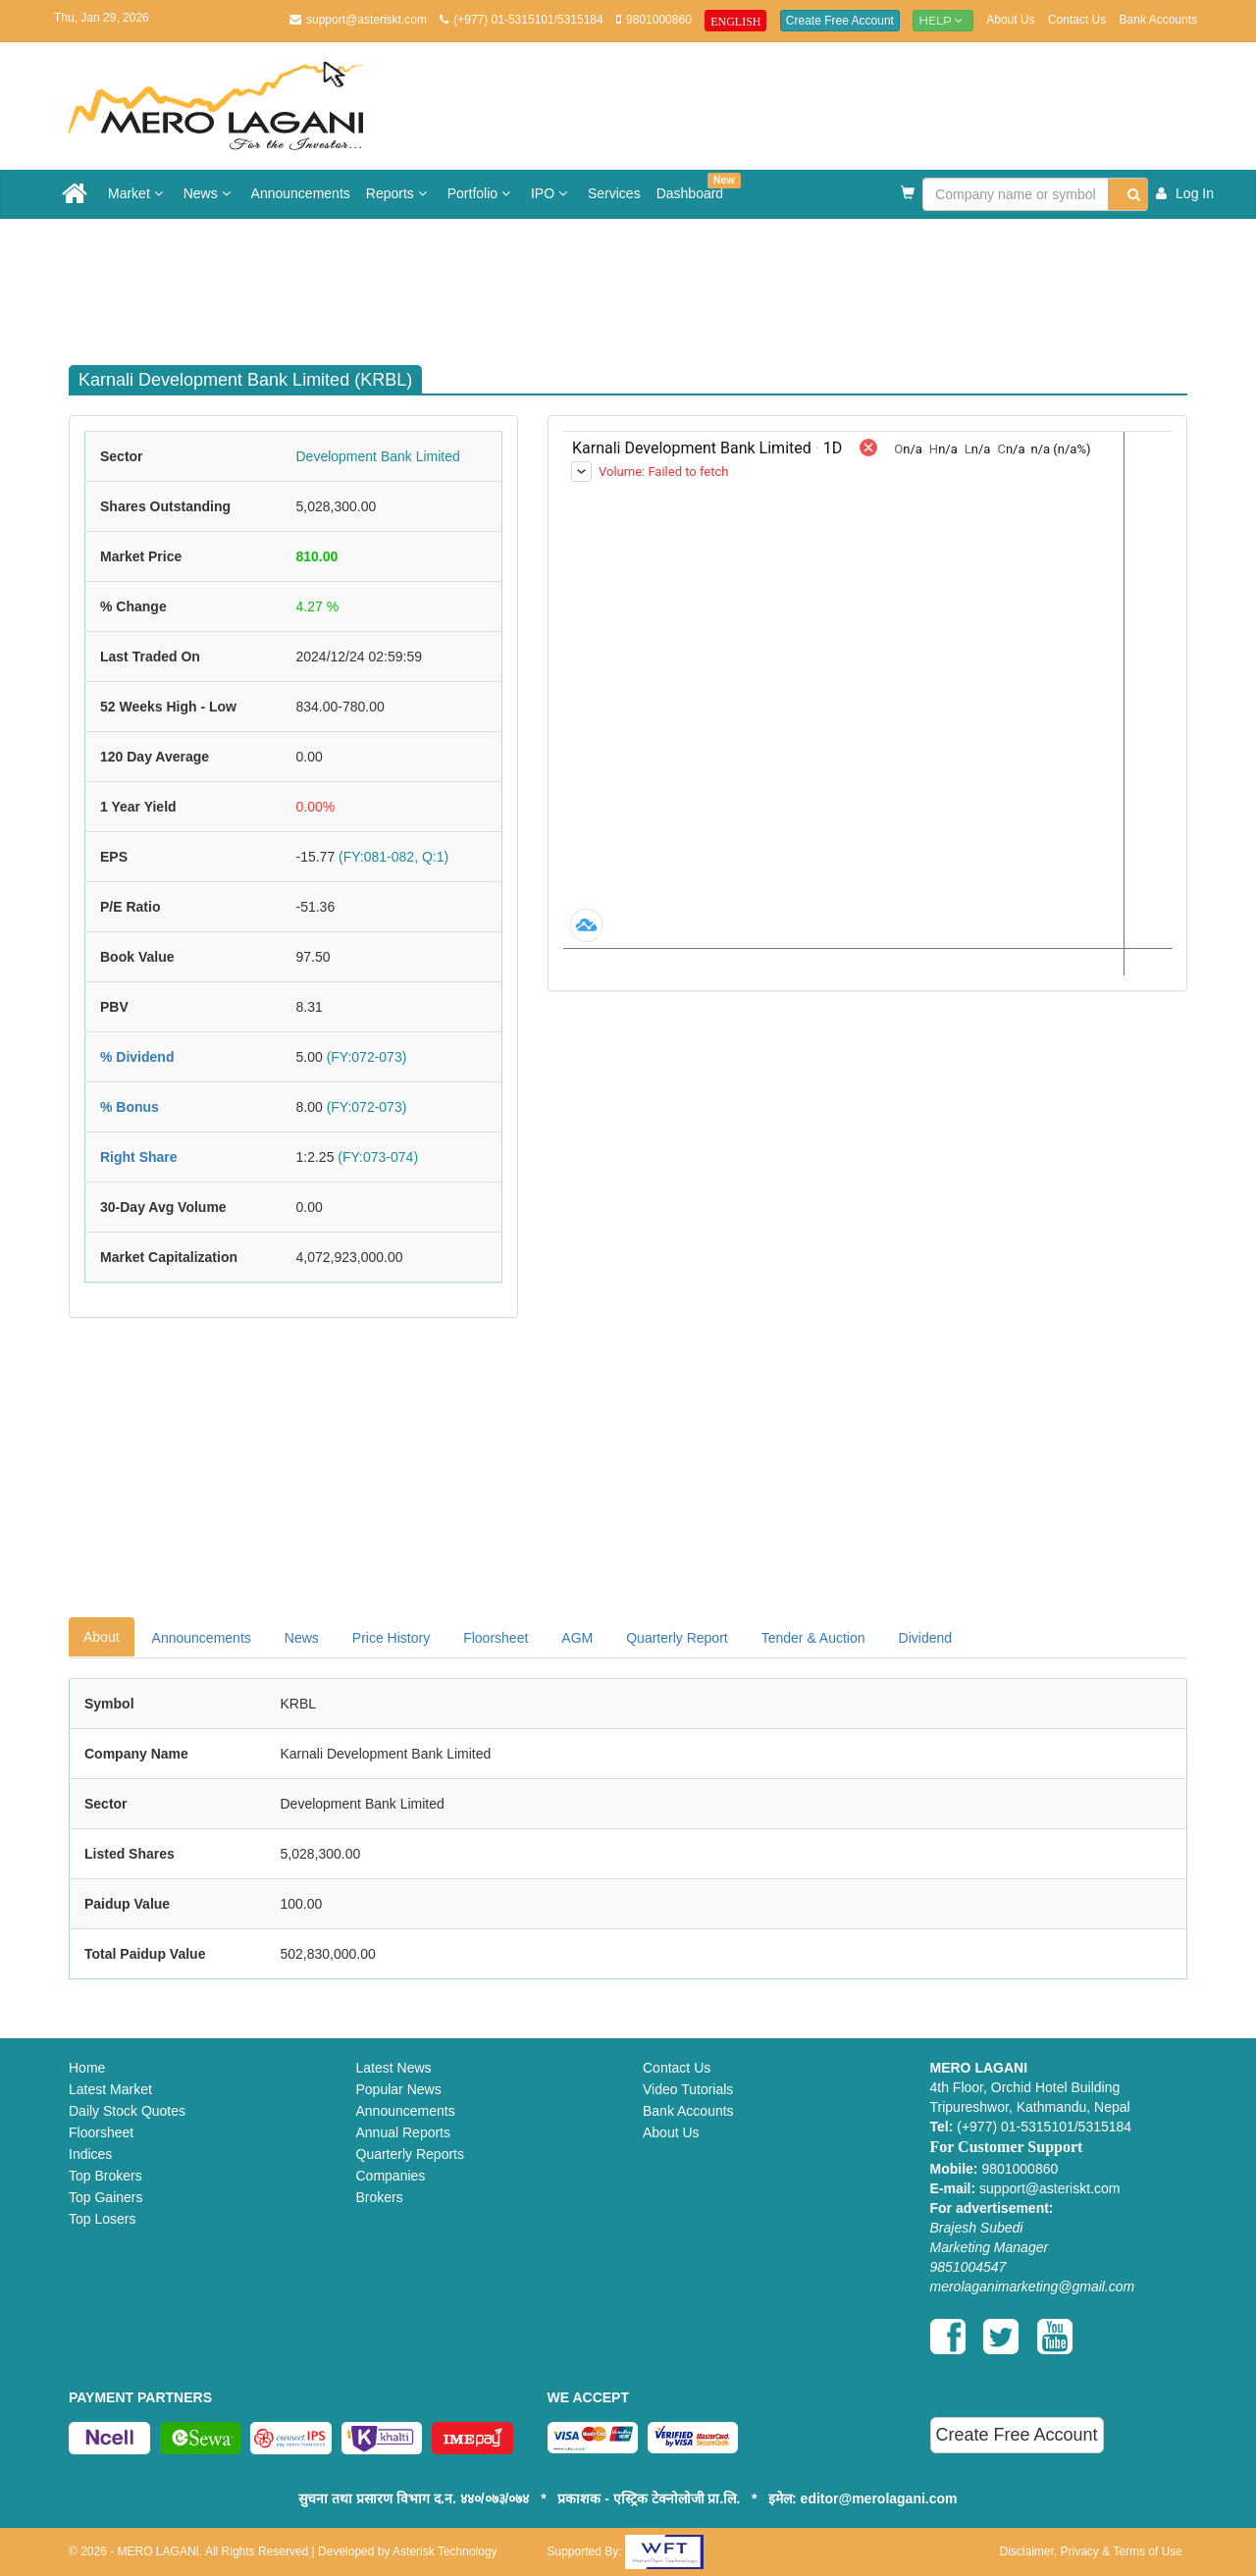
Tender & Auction (813, 1638)
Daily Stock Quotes (127, 2111)
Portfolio (481, 193)
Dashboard (694, 187)
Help (943, 20)
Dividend (925, 1638)
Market (138, 193)
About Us (1010, 19)
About (101, 1637)
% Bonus (129, 1107)
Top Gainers (105, 2197)
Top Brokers (105, 2175)
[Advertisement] (643, 282)
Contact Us (1077, 19)
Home (87, 2068)
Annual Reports (403, 2132)
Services (614, 193)
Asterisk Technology (444, 2551)
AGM (577, 1638)
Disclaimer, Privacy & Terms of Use (1091, 2551)
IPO (551, 193)
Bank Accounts (1158, 19)
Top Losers (102, 2219)
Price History (391, 1638)
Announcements (300, 193)
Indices (90, 2154)
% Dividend (137, 1057)
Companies (391, 2175)
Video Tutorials (688, 2089)
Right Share (139, 1157)
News (209, 193)
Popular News (399, 2089)
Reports (399, 193)
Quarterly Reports (410, 2154)
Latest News (394, 2068)
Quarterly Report (676, 1638)
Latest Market (110, 2089)
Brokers (379, 2197)
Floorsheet (495, 1638)
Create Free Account (840, 20)
